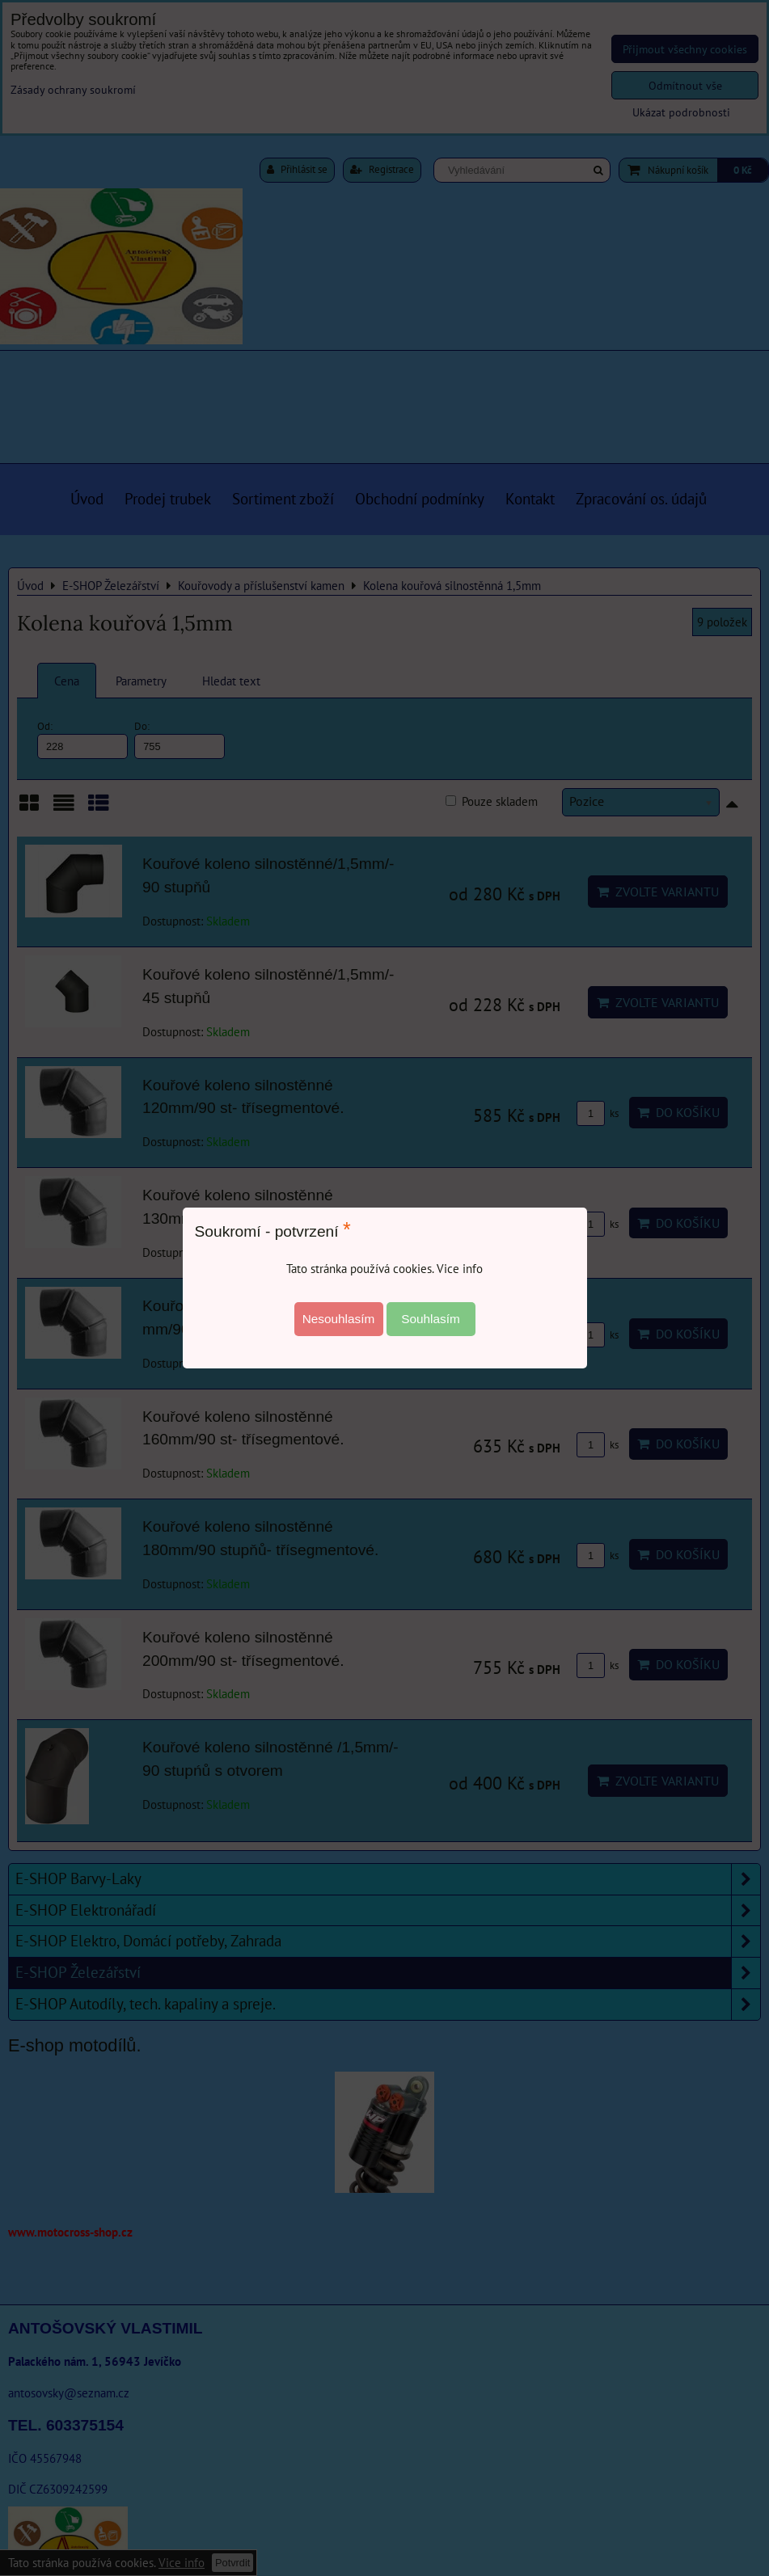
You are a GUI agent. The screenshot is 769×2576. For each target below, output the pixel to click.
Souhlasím (430, 1319)
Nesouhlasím (338, 1319)
